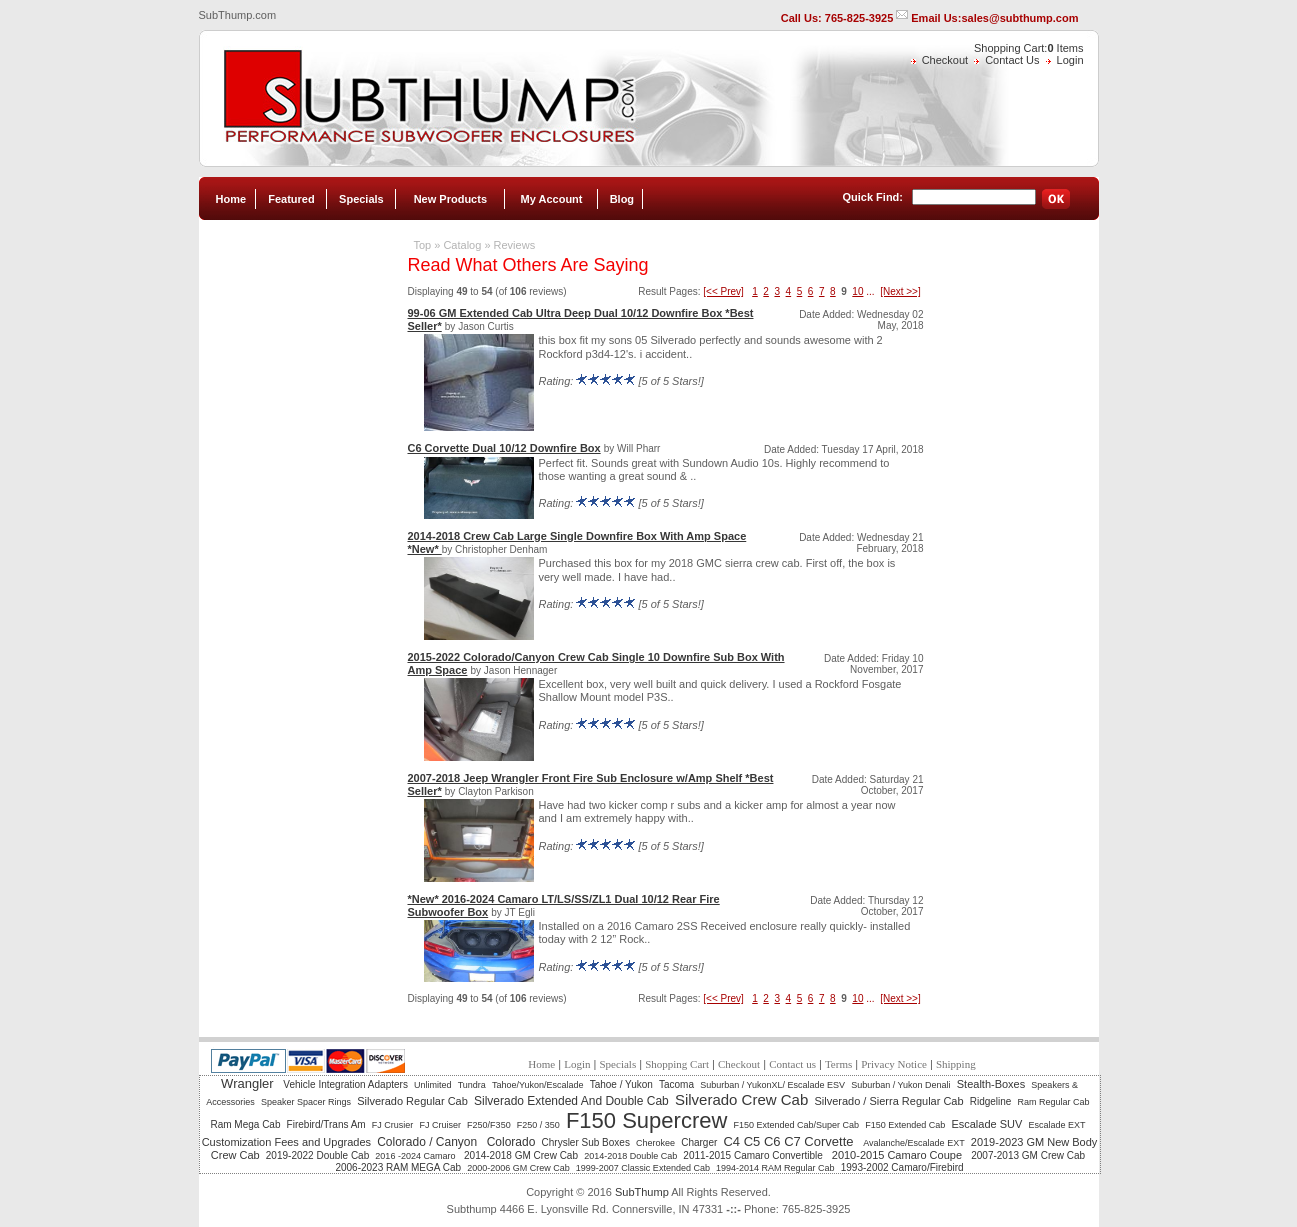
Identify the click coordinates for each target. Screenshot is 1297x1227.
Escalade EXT (1056, 1125)
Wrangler (249, 1083)
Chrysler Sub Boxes (586, 1142)
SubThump (642, 1192)
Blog (622, 199)
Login (1070, 60)
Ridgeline (991, 1101)
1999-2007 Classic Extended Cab (643, 1168)
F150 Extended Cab (905, 1125)
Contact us (792, 1064)
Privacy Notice (894, 1064)
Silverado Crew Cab (741, 1099)
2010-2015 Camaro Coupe (898, 1155)
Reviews (515, 245)
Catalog (462, 245)
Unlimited (433, 1085)
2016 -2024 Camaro (416, 1156)
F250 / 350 (538, 1125)
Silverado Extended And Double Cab (571, 1101)
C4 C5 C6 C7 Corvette (790, 1141)
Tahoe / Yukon (621, 1084)
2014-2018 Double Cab (630, 1156)
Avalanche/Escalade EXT (913, 1143)
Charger (699, 1142)
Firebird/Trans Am (326, 1124)
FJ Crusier (393, 1125)
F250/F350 (489, 1125)
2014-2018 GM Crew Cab (521, 1155)
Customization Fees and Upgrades (286, 1142)
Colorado (511, 1142)
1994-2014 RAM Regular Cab (775, 1168)
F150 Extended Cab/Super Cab (796, 1125)
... (870, 291)
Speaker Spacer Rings (306, 1102)
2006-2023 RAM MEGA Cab (398, 1167)
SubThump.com (238, 15)
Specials (361, 199)
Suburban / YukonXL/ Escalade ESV (772, 1085)
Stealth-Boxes (991, 1084)
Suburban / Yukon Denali (900, 1085)
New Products (450, 199)
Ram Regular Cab (1054, 1102)
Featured (291, 199)
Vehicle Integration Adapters (345, 1084)
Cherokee (655, 1143)
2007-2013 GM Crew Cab (1028, 1155)
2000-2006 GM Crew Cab (518, 1168)
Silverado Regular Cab (412, 1101)
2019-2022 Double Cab (317, 1155)
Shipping (956, 1064)
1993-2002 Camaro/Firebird (902, 1167)
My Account (552, 199)
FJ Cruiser (440, 1125)
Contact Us (1012, 60)
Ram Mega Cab (245, 1124)
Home (230, 199)
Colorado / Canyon (428, 1142)
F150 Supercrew (646, 1120)
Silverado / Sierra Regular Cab (888, 1101)
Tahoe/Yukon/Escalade (538, 1085)
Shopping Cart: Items (1028, 48)
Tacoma (676, 1084)
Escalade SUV (986, 1124)
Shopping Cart (677, 1064)
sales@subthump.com (1019, 18)
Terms (838, 1064)
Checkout (945, 60)
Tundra (472, 1085)
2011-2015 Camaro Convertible (754, 1155)
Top (422, 245)
